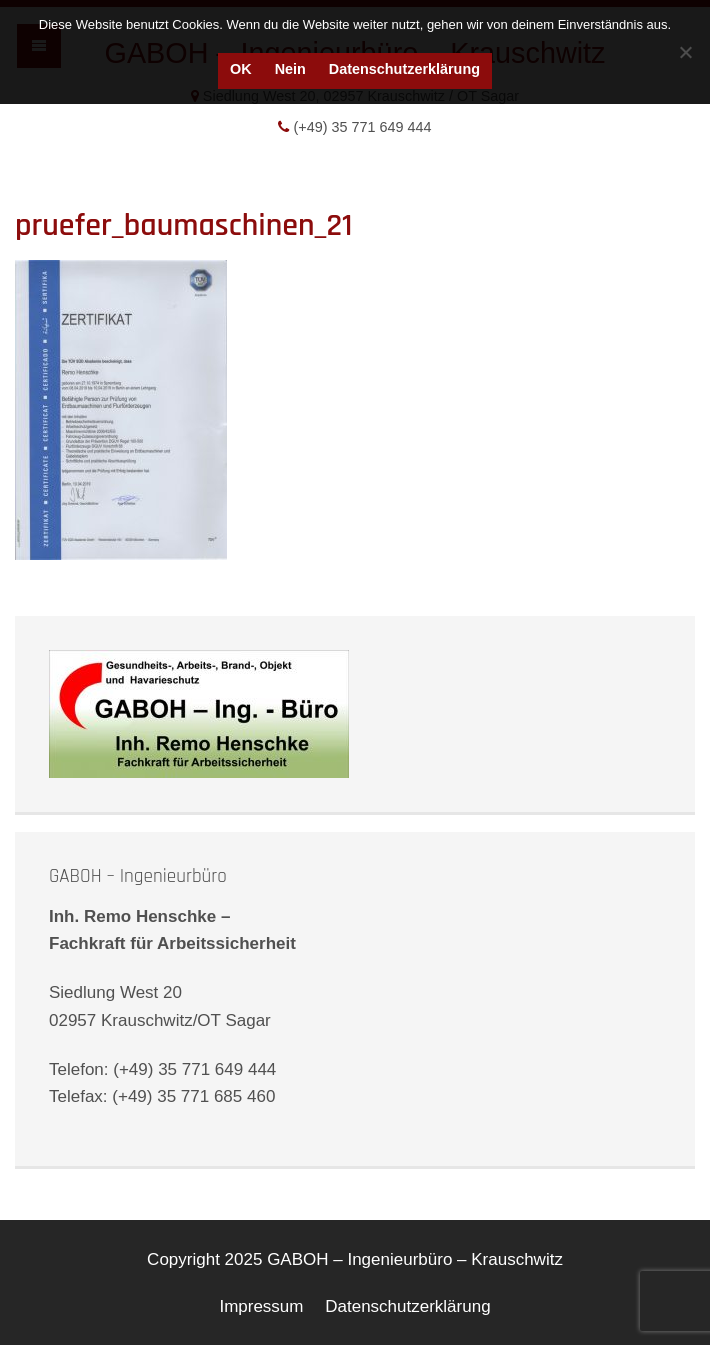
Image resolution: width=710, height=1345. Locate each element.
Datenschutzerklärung (404, 69)
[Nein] (685, 52)
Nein (290, 69)
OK (241, 69)
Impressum (261, 1306)
